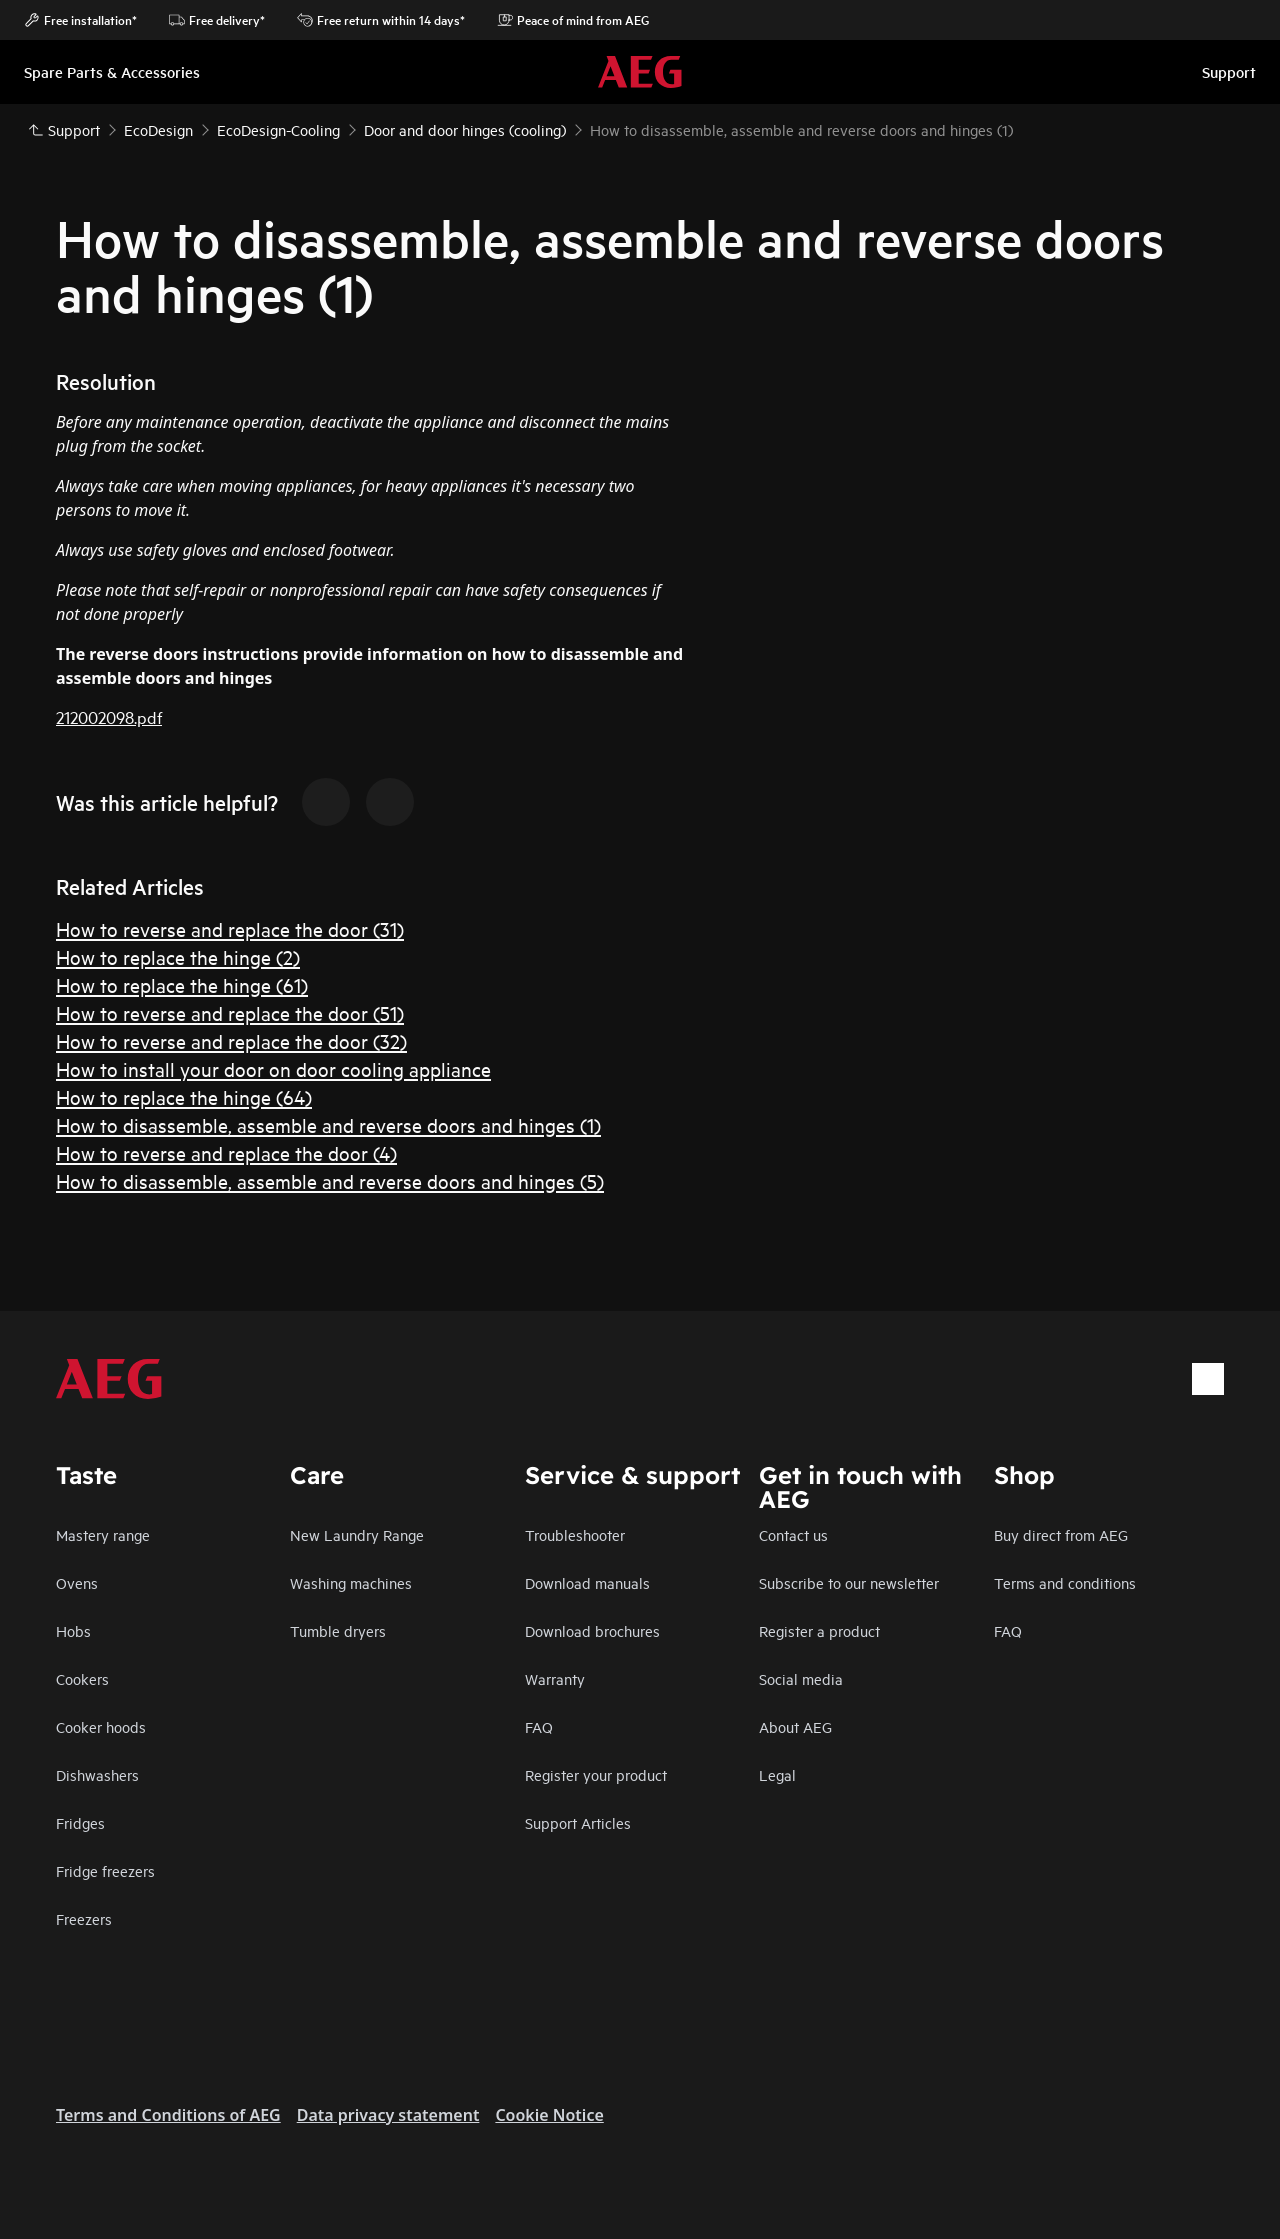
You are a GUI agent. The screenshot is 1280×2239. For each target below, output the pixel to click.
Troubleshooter (575, 1534)
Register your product (596, 1774)
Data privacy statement (388, 2115)
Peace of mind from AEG (573, 20)
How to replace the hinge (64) (184, 1096)
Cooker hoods (101, 1726)
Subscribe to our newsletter (849, 1582)
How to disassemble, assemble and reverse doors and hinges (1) (328, 1124)
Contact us (793, 1534)
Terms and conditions (1065, 1582)
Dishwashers (97, 1774)
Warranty (555, 1678)
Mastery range (103, 1534)
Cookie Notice (549, 2115)
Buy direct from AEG (1061, 1534)
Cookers (82, 1678)
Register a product (819, 1630)
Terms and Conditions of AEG (168, 2115)
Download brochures (592, 1630)
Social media (801, 1678)
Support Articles (578, 1822)
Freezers (84, 1918)
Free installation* (80, 20)
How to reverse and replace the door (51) (230, 1012)
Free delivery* (217, 20)
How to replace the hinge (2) (178, 956)
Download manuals (587, 1582)
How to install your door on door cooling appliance (273, 1068)
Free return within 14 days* (381, 20)
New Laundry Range (357, 1534)
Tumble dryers (338, 1630)
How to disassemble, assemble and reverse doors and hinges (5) (330, 1180)
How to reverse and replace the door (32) (231, 1040)
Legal (777, 1774)
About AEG (795, 1726)
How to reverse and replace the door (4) (226, 1152)
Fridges (80, 1822)
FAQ (539, 1726)
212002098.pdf (109, 716)
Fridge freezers (105, 1870)
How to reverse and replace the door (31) (230, 928)
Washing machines (351, 1582)
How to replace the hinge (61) (182, 984)
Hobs (73, 1630)
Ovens (77, 1582)
